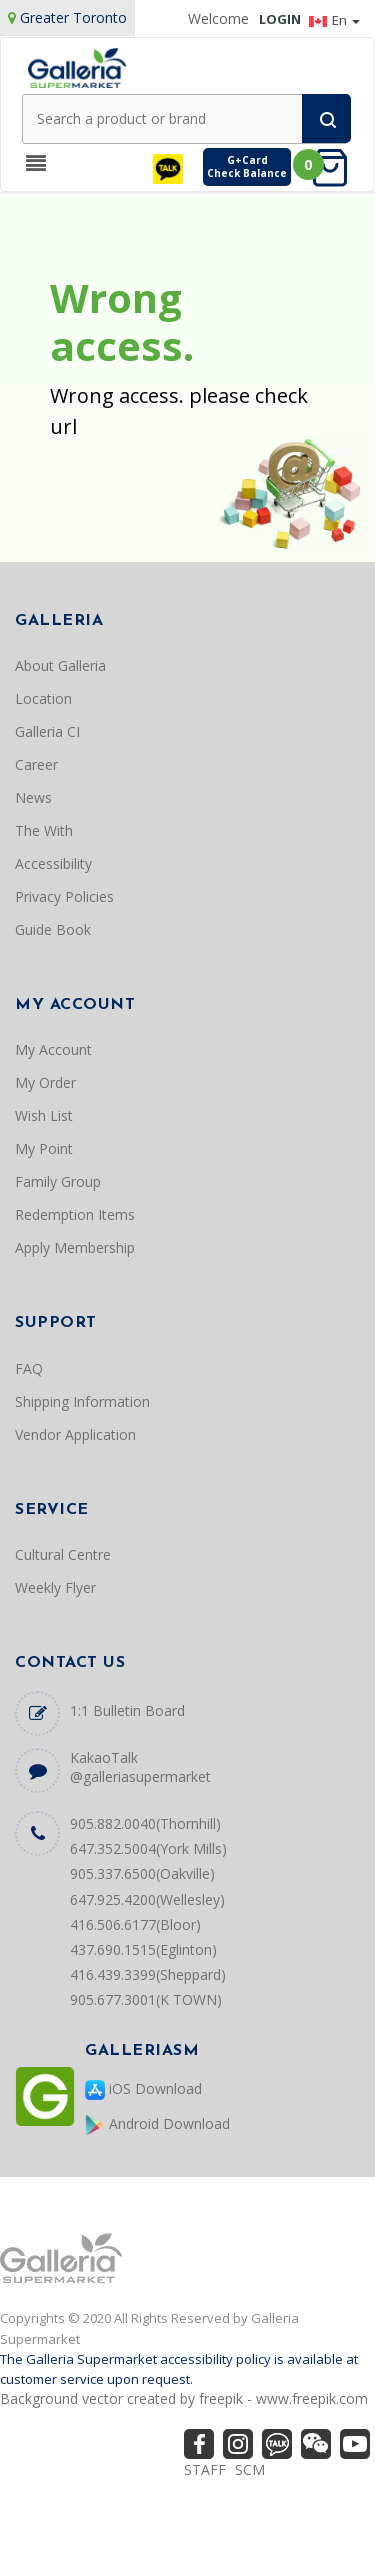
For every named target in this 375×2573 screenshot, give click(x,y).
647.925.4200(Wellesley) (147, 1899)
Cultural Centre (63, 1554)
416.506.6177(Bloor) (135, 1924)
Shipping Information (82, 1401)
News (33, 797)
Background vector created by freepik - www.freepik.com (184, 2398)
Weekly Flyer (55, 1587)
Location (43, 698)
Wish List (44, 1115)
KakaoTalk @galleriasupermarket (140, 1767)
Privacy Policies (64, 896)
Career (36, 764)
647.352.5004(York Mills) (148, 1848)
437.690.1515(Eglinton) (143, 1949)
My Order (45, 1082)
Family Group (58, 1181)
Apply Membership (75, 1247)
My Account (53, 1049)
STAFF (205, 2469)
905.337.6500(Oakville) (142, 1873)
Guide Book (53, 929)
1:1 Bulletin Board (127, 1710)
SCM (250, 2469)
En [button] (334, 20)
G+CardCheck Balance (247, 166)
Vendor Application (75, 1434)
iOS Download (143, 2089)
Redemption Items (75, 1214)
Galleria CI (47, 731)
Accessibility (53, 863)
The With (44, 830)
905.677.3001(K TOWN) (146, 1999)
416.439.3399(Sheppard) (148, 1974)
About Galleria (60, 665)
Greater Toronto (73, 17)
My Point (44, 1148)
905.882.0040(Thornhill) (145, 1823)
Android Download (157, 2124)
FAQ (29, 1368)
